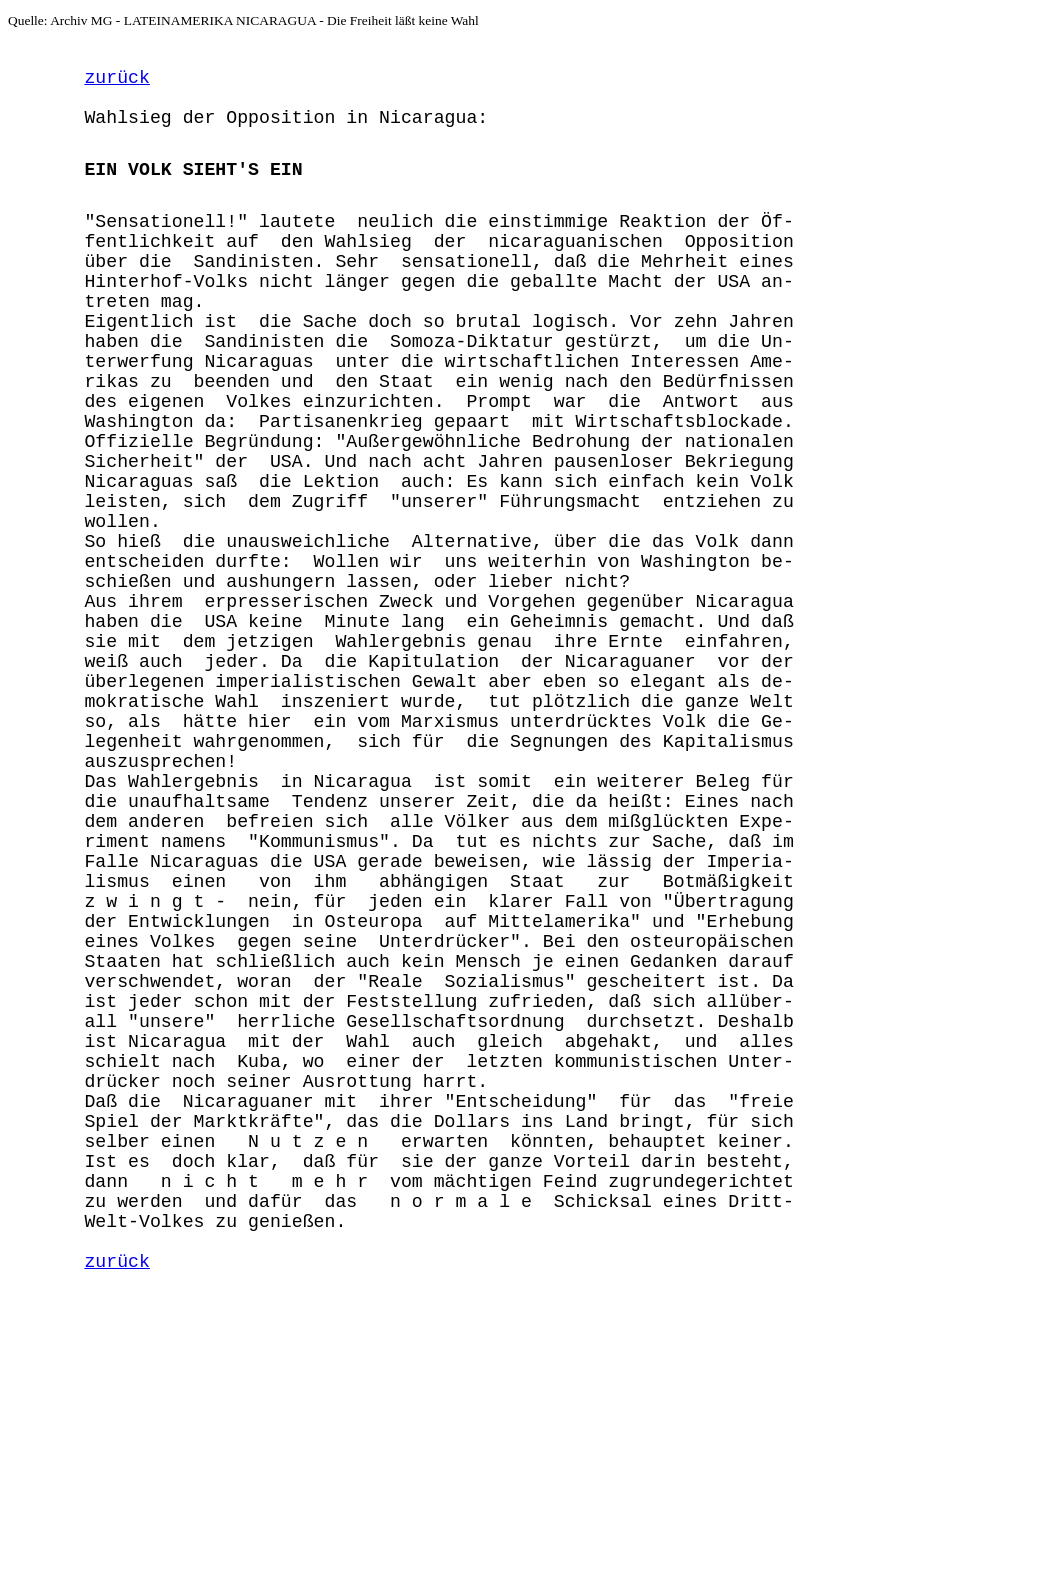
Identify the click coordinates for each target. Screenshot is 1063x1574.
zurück (116, 84)
